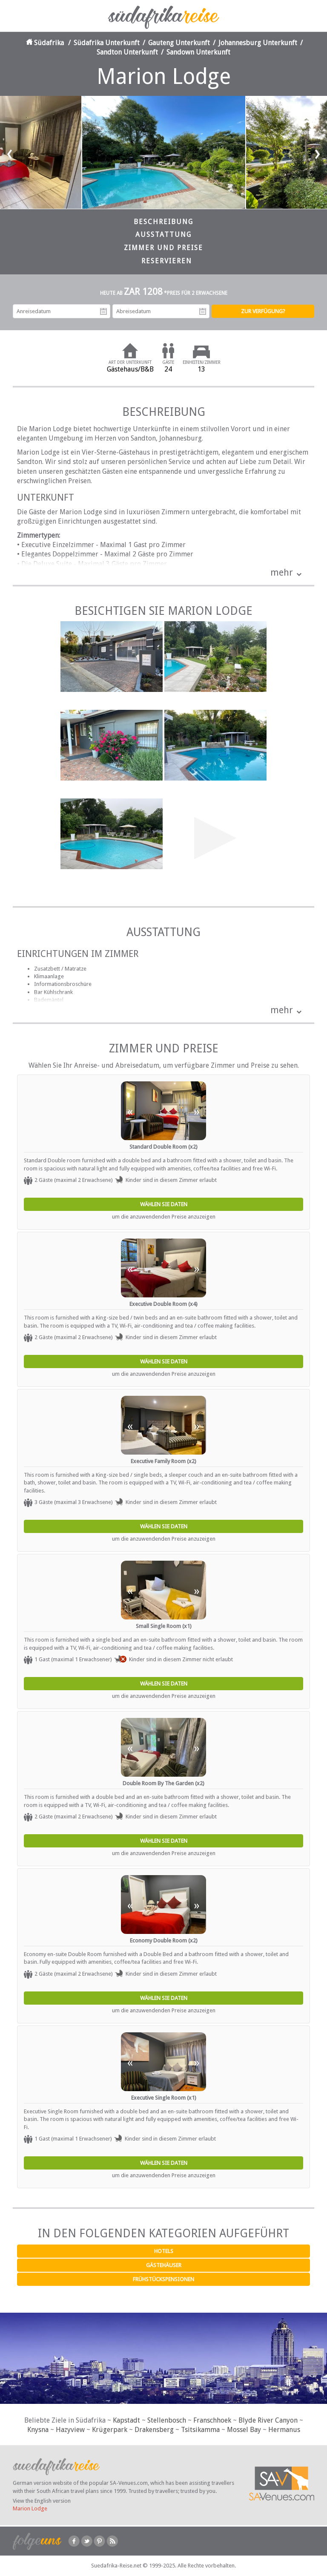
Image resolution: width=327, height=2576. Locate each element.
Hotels (163, 2251)
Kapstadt (126, 2420)
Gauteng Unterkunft (179, 43)
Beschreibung (163, 222)
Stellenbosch (166, 2420)
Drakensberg (154, 2430)
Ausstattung (163, 235)
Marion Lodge (30, 2508)
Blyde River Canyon (268, 2420)
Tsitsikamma (200, 2430)
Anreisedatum (103, 311)
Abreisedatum (202, 311)
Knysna (38, 2430)
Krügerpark (109, 2430)
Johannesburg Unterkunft (257, 43)
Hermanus (284, 2430)
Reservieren (166, 261)
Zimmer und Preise (163, 248)
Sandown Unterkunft (198, 52)
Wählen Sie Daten (163, 1204)
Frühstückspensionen (163, 2279)
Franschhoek (212, 2420)
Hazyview (70, 2430)
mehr (281, 572)
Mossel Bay (244, 2430)
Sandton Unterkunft (127, 52)
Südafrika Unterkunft (107, 43)
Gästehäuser (163, 2265)
